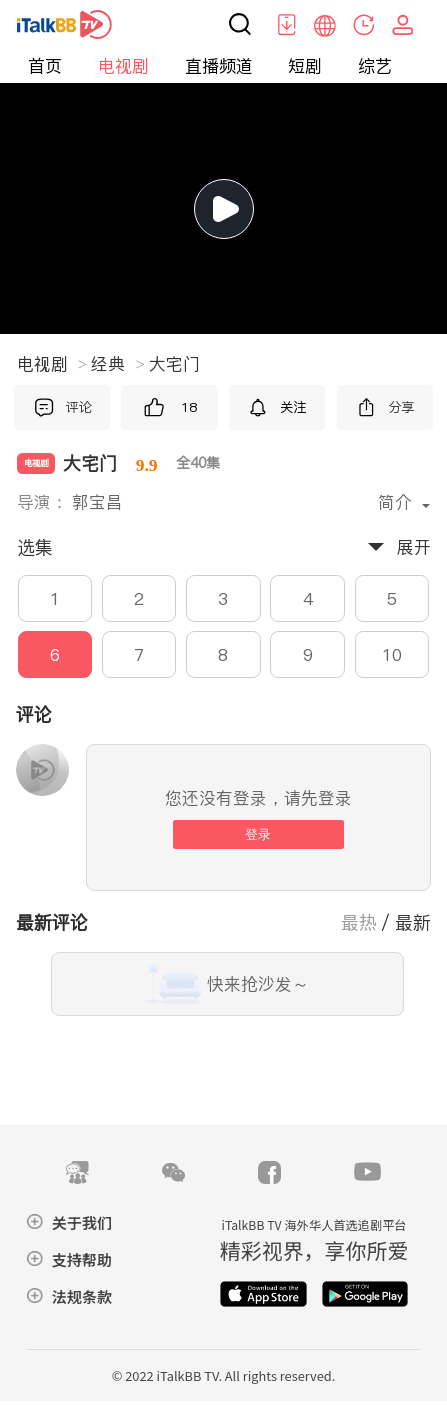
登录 (258, 834)
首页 (45, 66)
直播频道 (219, 66)
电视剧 (123, 66)
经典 (117, 364)
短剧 (305, 66)
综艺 (375, 66)
